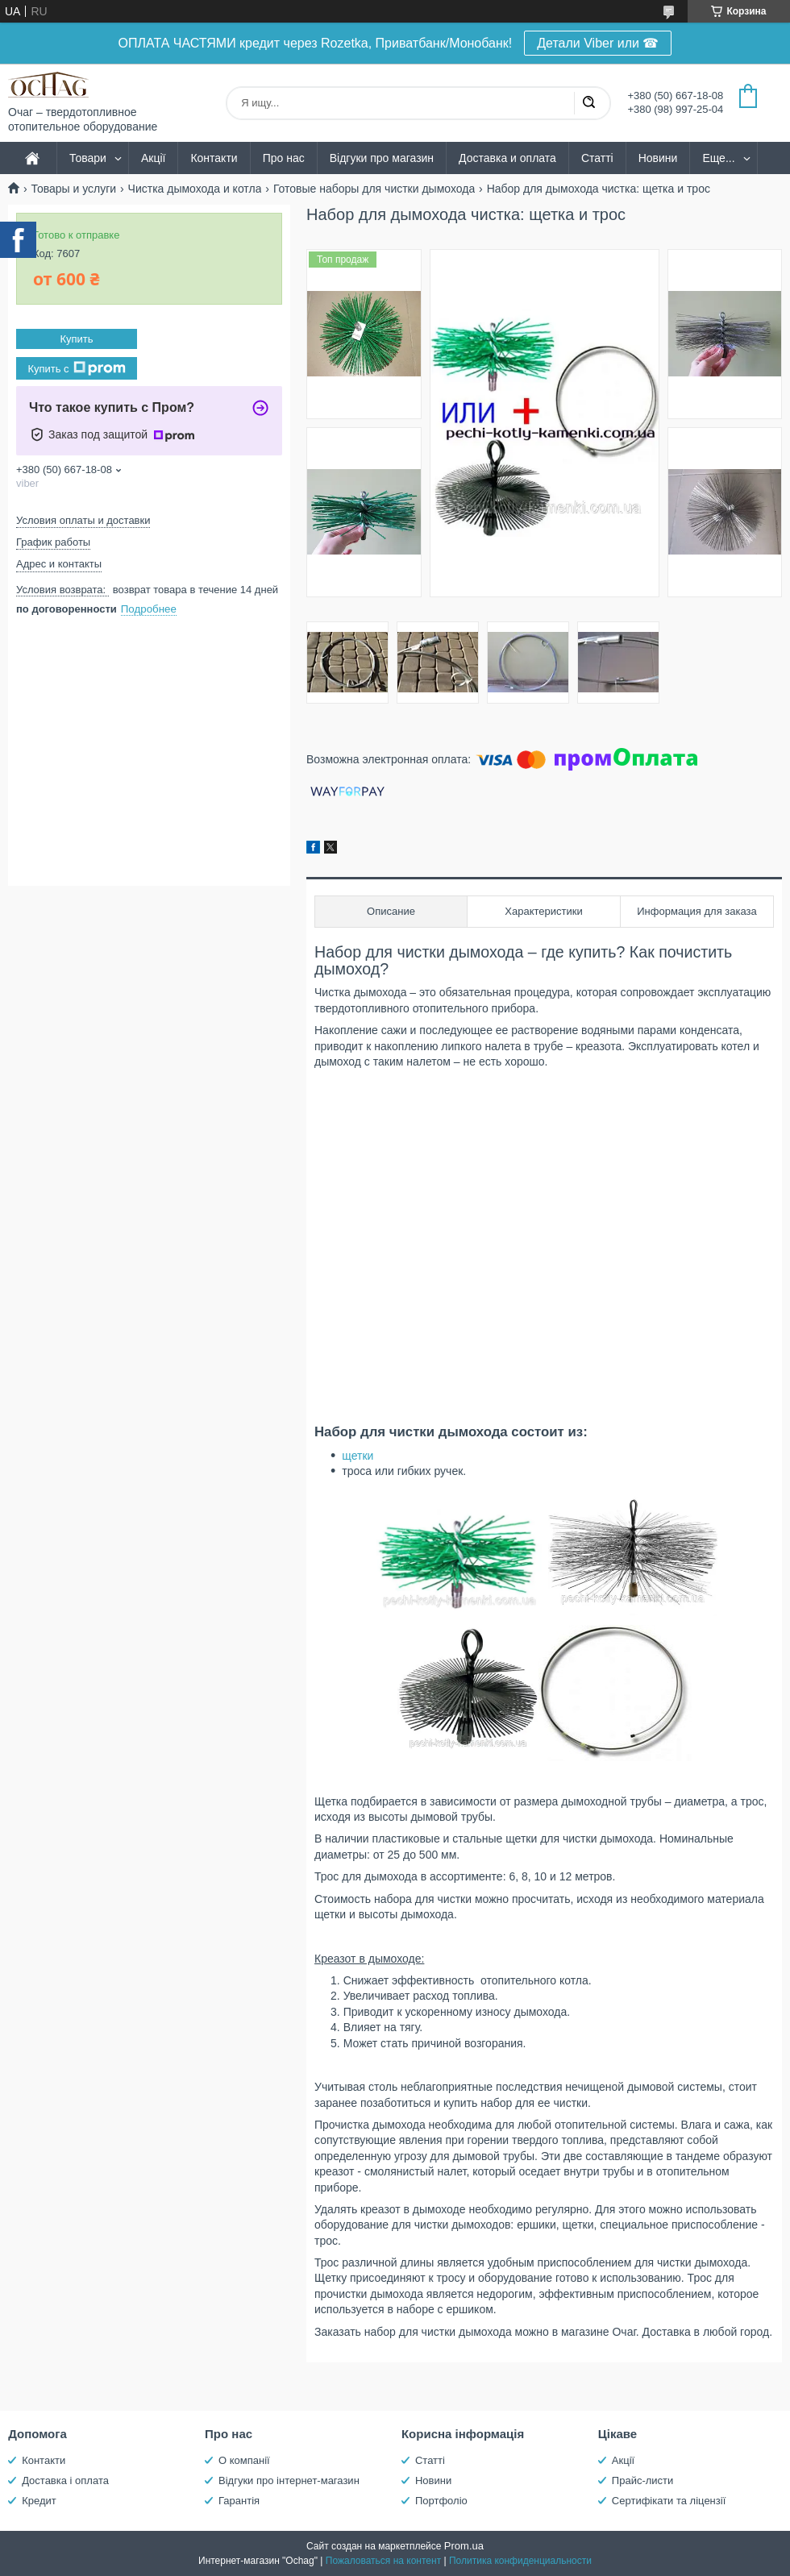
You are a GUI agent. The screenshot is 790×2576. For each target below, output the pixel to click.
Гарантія (239, 2501)
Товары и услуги (73, 188)
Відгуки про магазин (382, 158)
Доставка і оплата (65, 2480)
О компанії (244, 2460)
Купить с (76, 368)
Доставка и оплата (507, 158)
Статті (597, 158)
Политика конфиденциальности (520, 2560)
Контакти (213, 158)
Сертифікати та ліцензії (669, 2501)
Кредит (39, 2501)
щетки (357, 1455)
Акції (153, 158)
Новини (658, 158)
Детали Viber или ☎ (598, 43)
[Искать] (588, 103)
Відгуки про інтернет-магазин (289, 2480)
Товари (87, 158)
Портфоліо (441, 2501)
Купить (76, 339)
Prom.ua (464, 2546)
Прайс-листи (642, 2480)
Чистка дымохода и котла (195, 188)
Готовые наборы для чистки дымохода (374, 188)
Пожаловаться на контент (383, 2560)
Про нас (284, 158)
